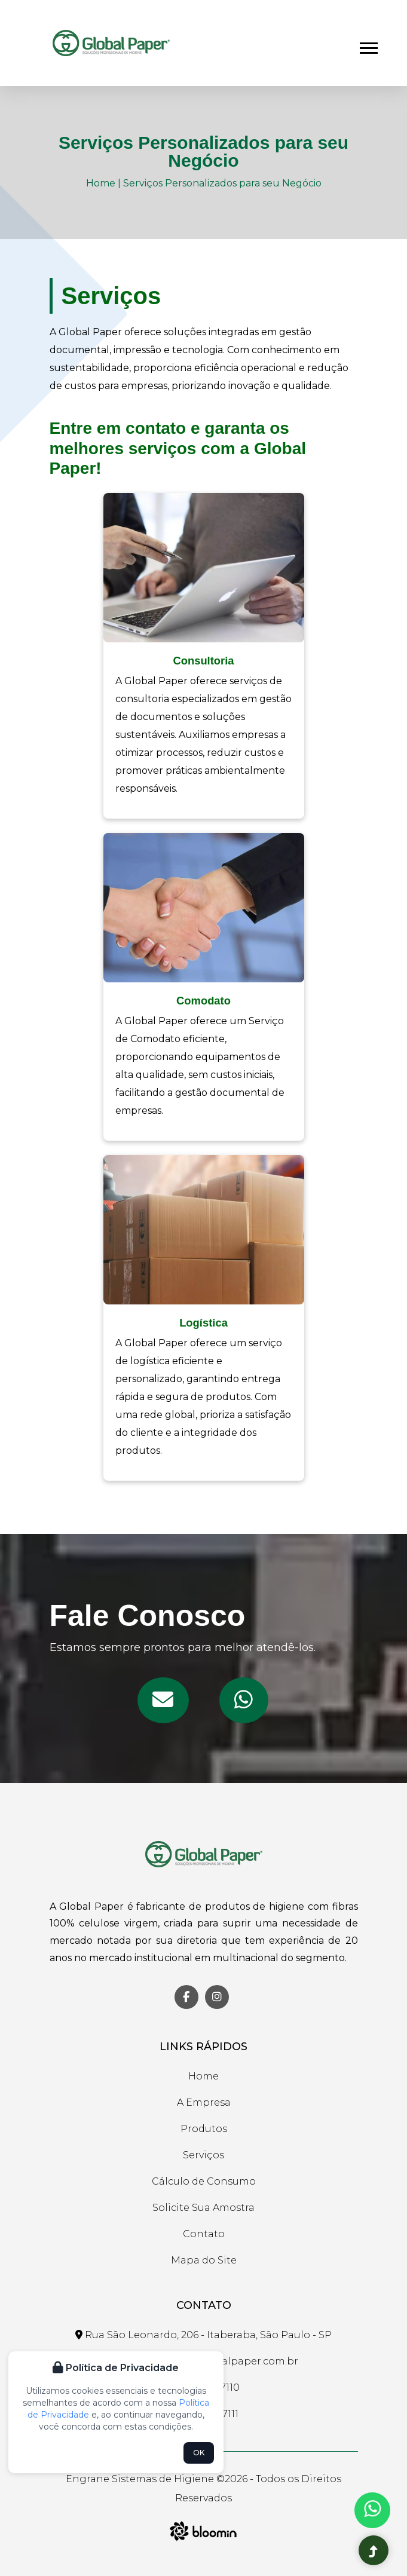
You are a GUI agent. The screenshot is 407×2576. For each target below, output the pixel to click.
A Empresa (204, 2102)
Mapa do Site (204, 2260)
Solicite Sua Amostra (203, 2207)
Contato (204, 2234)
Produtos (203, 2128)
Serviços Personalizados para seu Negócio (222, 183)
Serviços (203, 2155)
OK (198, 2452)
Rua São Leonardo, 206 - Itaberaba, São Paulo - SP (203, 2335)
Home (100, 183)
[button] (368, 46)
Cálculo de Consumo (204, 2181)
